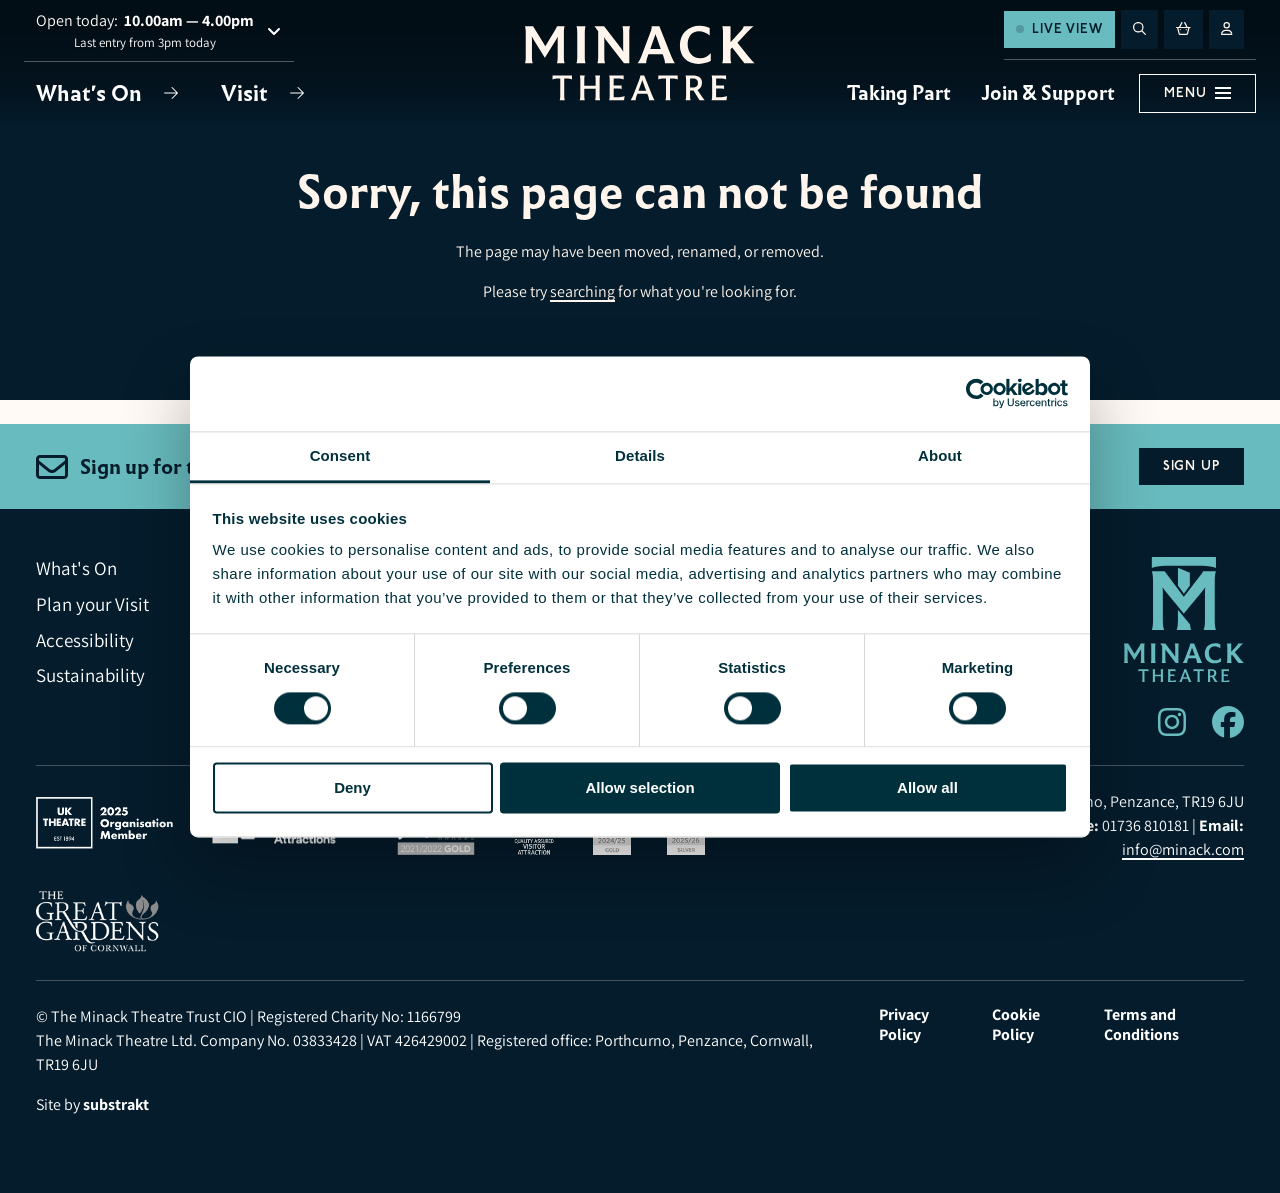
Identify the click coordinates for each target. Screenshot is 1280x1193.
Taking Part (899, 93)
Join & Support (1048, 93)
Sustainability (90, 675)
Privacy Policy (904, 1025)
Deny (352, 787)
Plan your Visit (92, 604)
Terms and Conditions (1141, 1025)
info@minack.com (1183, 849)
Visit (247, 93)
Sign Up (1191, 466)
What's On (91, 93)
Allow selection (639, 787)
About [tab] (940, 455)
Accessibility (85, 640)
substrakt (116, 1104)
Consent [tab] (340, 455)
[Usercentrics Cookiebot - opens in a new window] (980, 393)
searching (582, 291)
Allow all (927, 787)
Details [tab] (640, 455)
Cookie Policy (1016, 1025)
